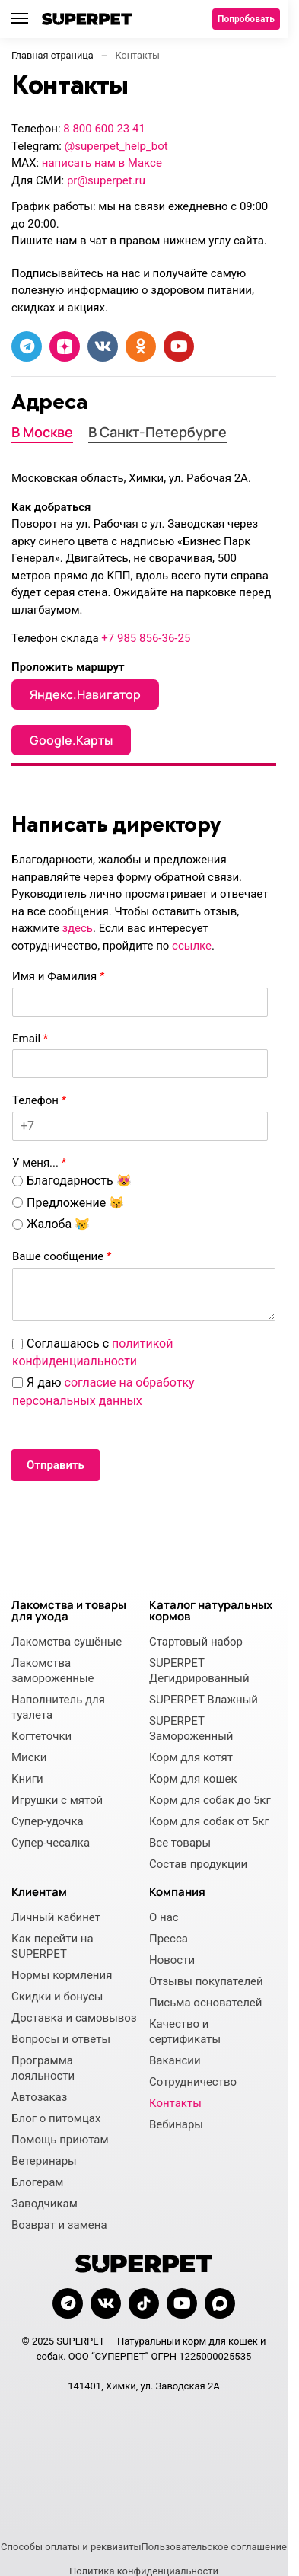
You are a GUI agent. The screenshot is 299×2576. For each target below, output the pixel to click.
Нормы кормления (61, 1975)
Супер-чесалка (50, 1843)
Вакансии (175, 2060)
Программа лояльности (43, 2068)
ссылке (192, 946)
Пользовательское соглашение (214, 2546)
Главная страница (52, 55)
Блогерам (37, 2182)
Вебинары (176, 2124)
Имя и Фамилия (58, 976)
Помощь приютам (60, 2140)
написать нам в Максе (102, 163)
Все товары (180, 1843)
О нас (164, 1917)
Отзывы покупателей (206, 1981)
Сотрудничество (193, 2082)
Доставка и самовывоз (74, 2018)
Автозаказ (39, 2097)
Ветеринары (44, 2161)
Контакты (175, 2103)
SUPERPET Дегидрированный (199, 1670)
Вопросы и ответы (60, 2039)
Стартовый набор (196, 1642)
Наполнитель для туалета (58, 1707)
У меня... (39, 1163)
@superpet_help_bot (116, 146)
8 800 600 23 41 (104, 129)
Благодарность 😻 (79, 1180)
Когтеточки (41, 1736)
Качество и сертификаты (185, 2031)
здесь (77, 928)
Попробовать (246, 19)
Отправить (55, 1465)
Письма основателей (205, 2002)
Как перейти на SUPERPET (52, 1946)
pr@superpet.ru (106, 180)
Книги (27, 1779)
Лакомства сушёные (66, 1642)
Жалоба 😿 (58, 1224)
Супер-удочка (47, 1821)
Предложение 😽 (75, 1202)
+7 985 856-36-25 (145, 638)
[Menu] (26, 19)
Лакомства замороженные (52, 1670)
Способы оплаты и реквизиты (71, 2546)
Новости (172, 1960)
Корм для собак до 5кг (210, 1800)
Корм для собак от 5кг (209, 1821)
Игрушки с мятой (57, 1800)
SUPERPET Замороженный (191, 1728)
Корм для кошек (193, 1779)
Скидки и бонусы (57, 1996)
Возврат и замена (59, 2225)
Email (30, 1038)
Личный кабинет (55, 1917)
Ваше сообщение (61, 1256)
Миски (28, 1757)
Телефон (39, 1100)
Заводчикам (44, 2204)
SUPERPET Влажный (203, 1699)
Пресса (168, 1939)
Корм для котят (191, 1757)
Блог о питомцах (55, 2118)
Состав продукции (198, 1864)
